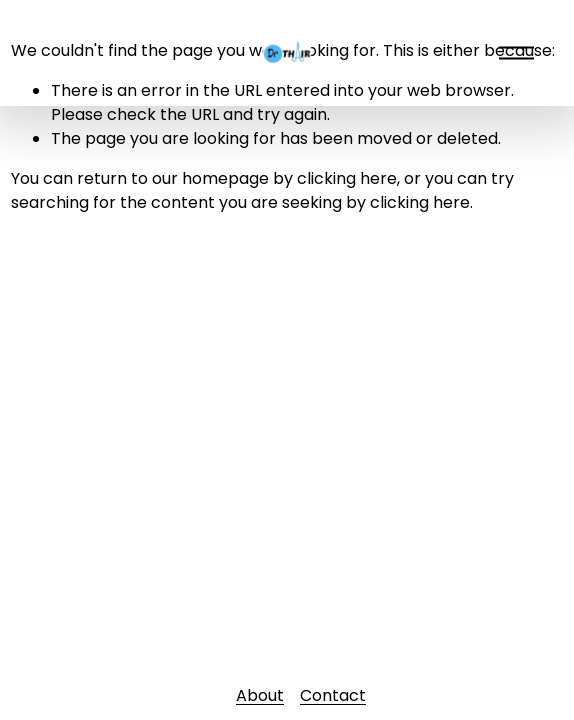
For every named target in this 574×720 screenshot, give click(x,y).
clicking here (347, 178)
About (260, 695)
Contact (333, 695)
